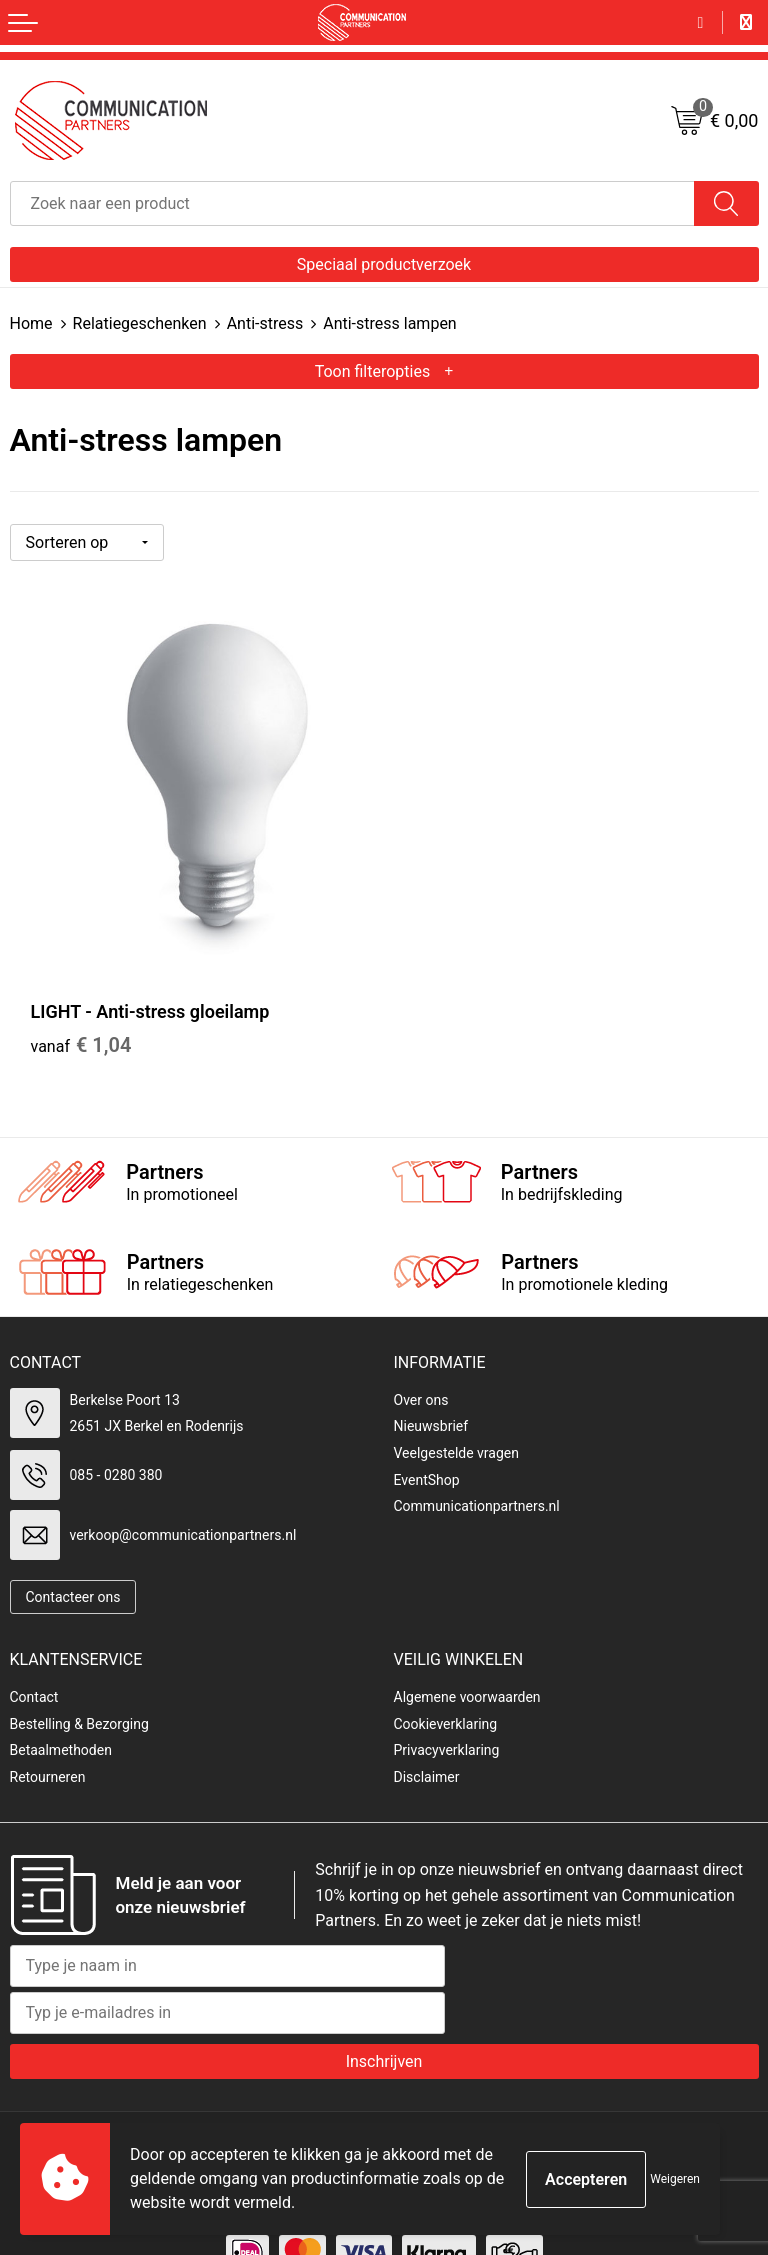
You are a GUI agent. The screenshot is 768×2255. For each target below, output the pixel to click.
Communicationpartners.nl (477, 1467)
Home (31, 323)
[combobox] (352, 203)
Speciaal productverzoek (384, 264)
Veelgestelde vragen (456, 1414)
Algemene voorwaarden (467, 1658)
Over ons (421, 1361)
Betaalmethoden (61, 1711)
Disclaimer (427, 1738)
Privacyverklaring (447, 1711)
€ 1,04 (81, 1006)
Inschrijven (384, 2022)
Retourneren (48, 1738)
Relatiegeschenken (140, 323)
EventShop (427, 1441)
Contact (34, 1658)
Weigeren (675, 2179)
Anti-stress (265, 323)
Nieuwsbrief (431, 1387)
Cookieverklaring (446, 1685)
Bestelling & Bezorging (79, 1685)
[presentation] (607, 1945)
